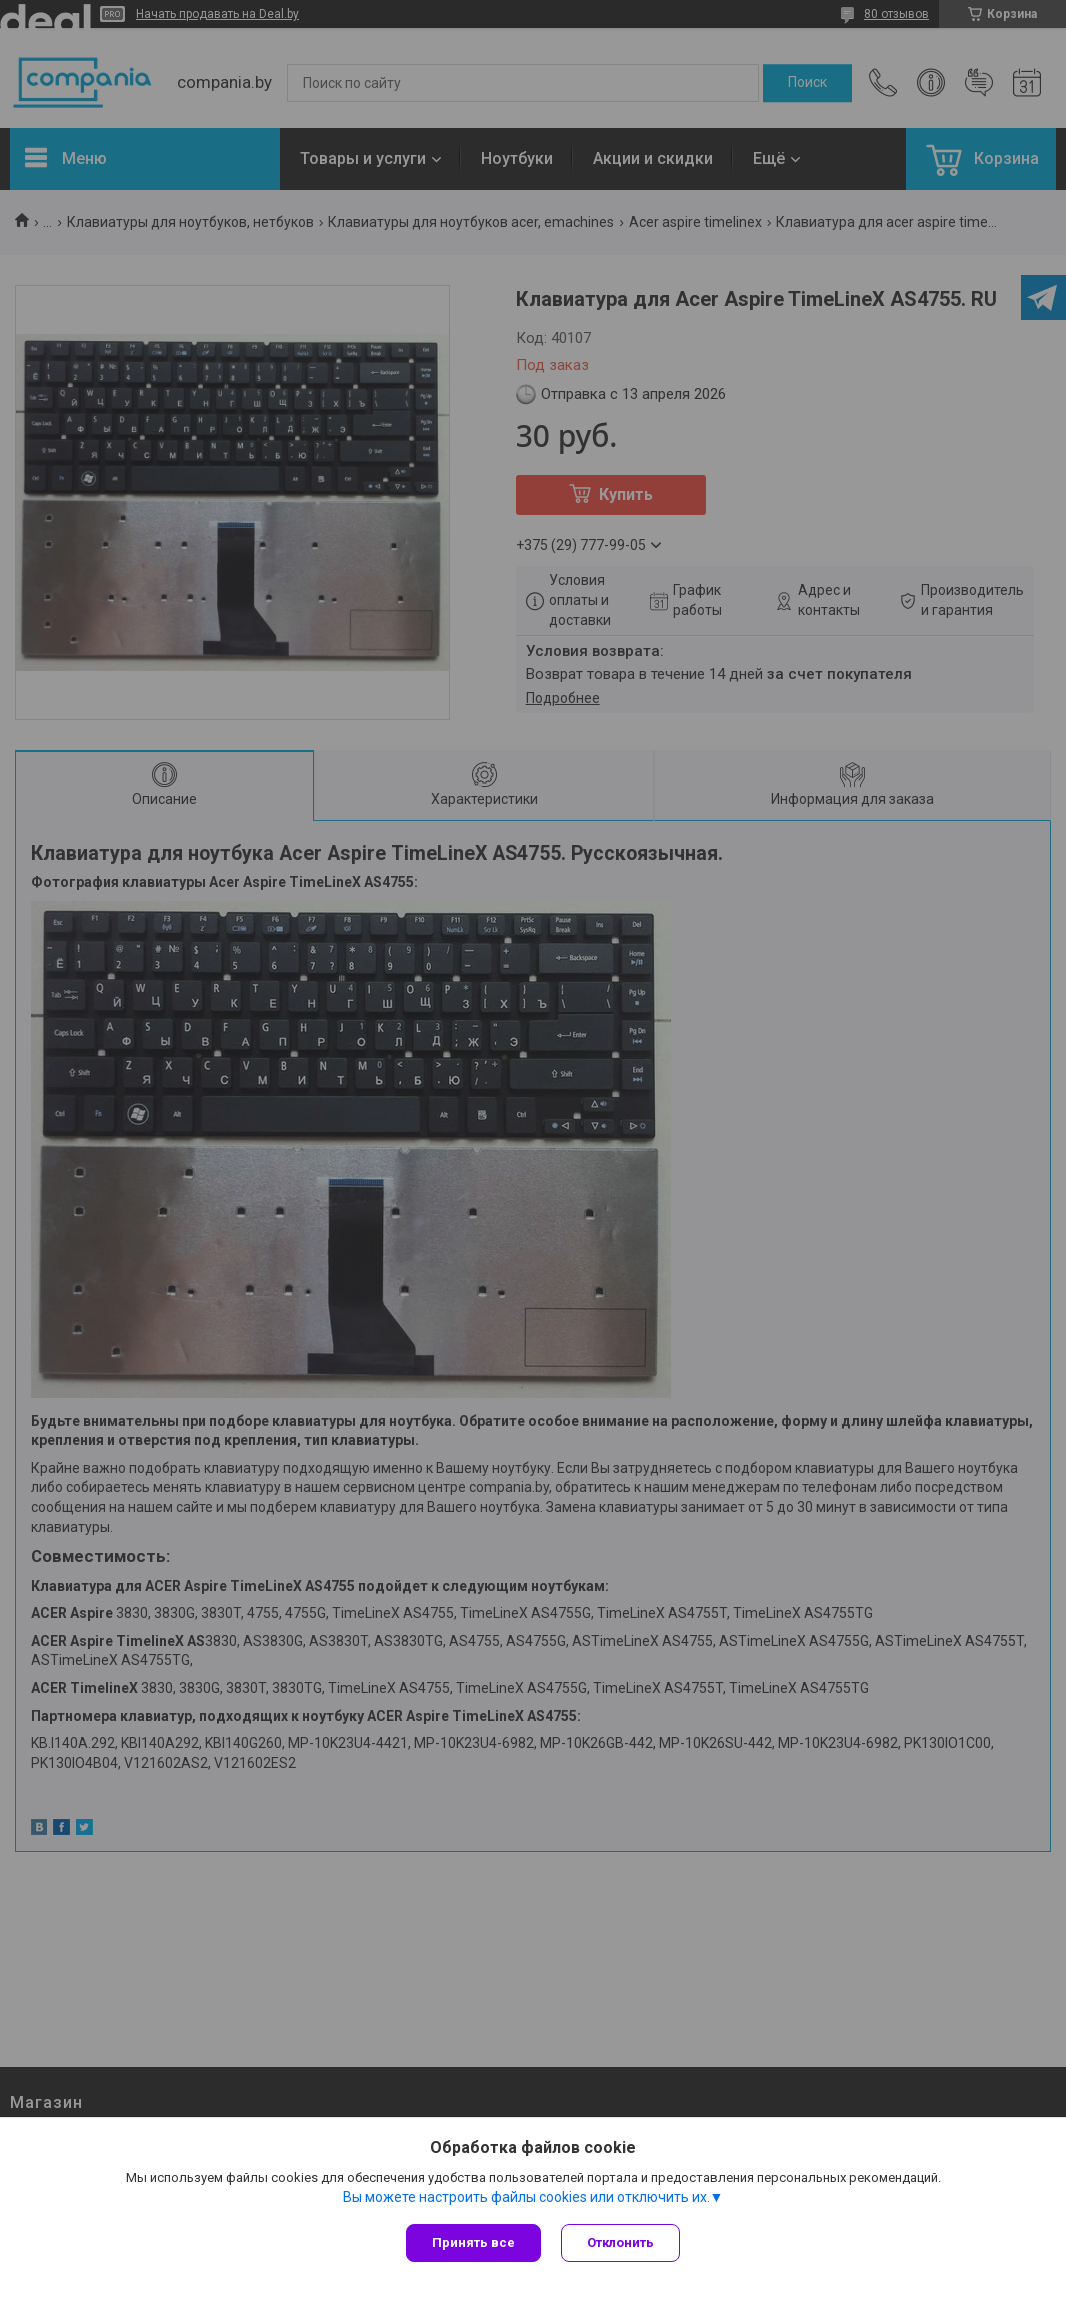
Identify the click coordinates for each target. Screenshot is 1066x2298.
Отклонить (620, 2242)
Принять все (473, 2242)
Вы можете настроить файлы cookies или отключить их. (526, 2197)
